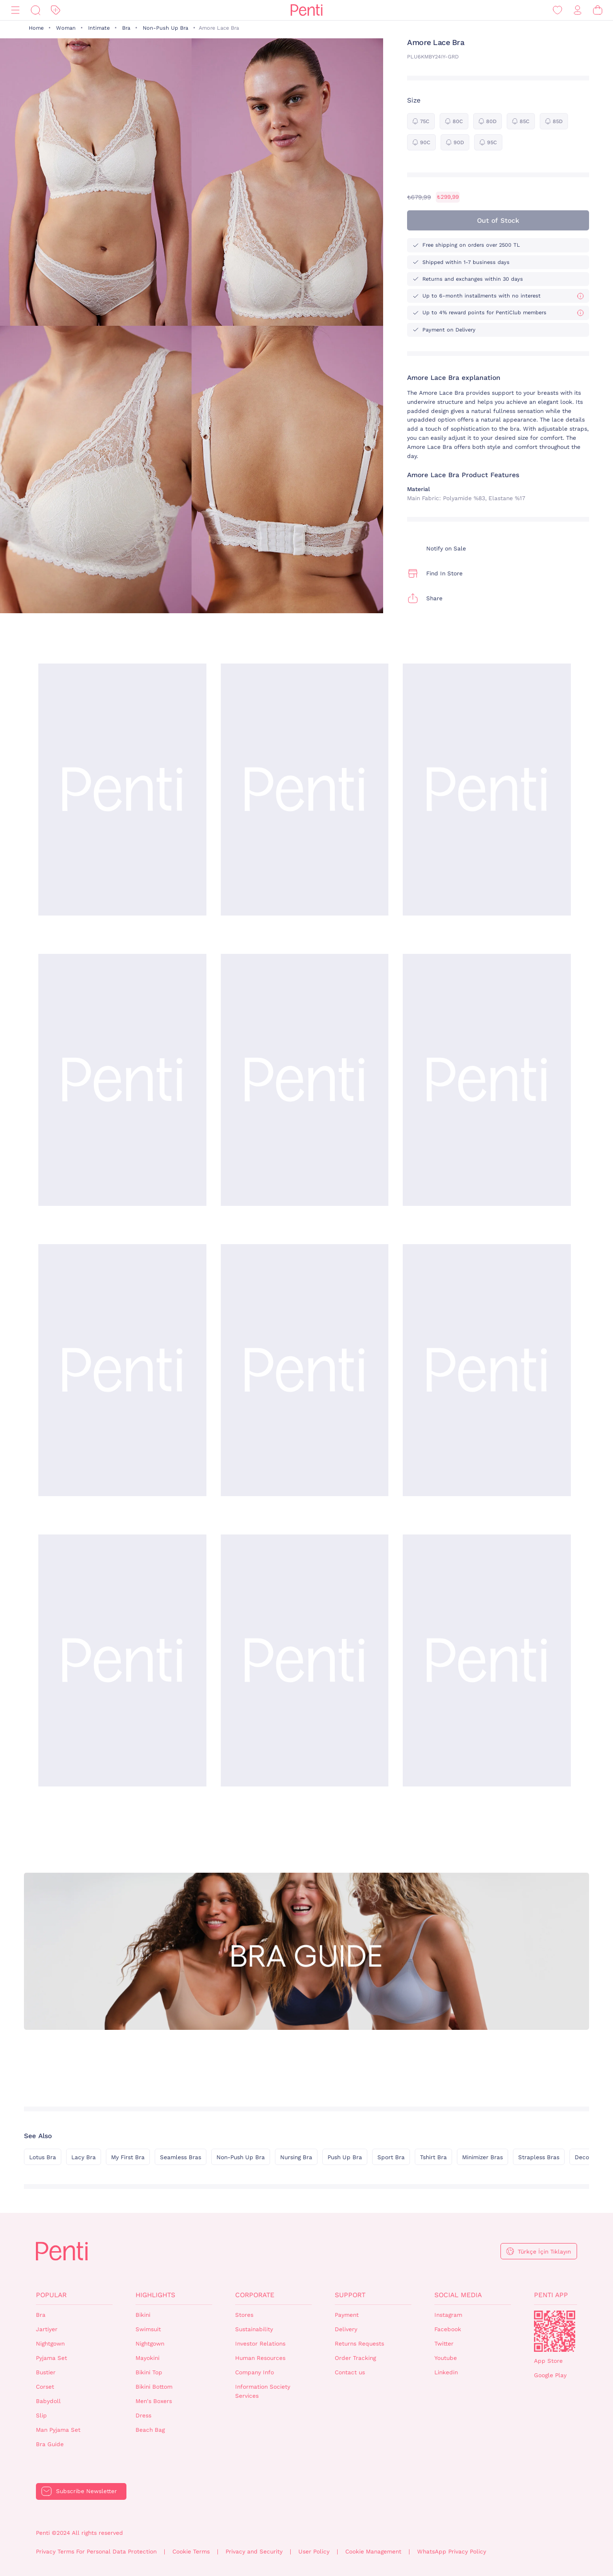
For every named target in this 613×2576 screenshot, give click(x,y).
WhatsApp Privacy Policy (451, 2551)
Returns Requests (359, 2343)
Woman (66, 28)
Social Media (458, 2295)
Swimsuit (148, 2329)
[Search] (35, 10)
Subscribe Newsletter (86, 2491)
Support (350, 2295)
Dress (143, 2415)
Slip (41, 2415)
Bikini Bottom (154, 2386)
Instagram (448, 2315)
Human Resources (260, 2358)
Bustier (46, 2372)
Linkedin (446, 2372)
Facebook (447, 2329)
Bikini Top (149, 2372)
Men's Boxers (154, 2401)
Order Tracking (355, 2358)
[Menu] (15, 10)
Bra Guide (50, 2444)
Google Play (550, 2375)
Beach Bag (150, 2430)
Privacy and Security (254, 2551)
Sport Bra (391, 2157)
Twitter (444, 2343)
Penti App (551, 2295)
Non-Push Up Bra (165, 28)
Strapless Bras (538, 2157)
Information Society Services (262, 2391)
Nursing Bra (296, 2157)
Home (36, 28)
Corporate (254, 2295)
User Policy (313, 2551)
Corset (45, 2386)
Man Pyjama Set (58, 2430)
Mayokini (147, 2358)
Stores (244, 2315)
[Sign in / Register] (577, 10)
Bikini (143, 2315)
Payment (347, 2315)
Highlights (155, 2295)
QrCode (554, 2331)
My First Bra (128, 2157)
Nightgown (50, 2343)
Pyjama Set (51, 2358)
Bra (126, 28)
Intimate (99, 28)
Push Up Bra (345, 2157)
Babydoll (48, 2401)
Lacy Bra (83, 2157)
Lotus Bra (42, 2157)
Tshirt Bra (433, 2157)
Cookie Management (373, 2551)
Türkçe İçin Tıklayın (544, 2251)
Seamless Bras (180, 2157)
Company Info (254, 2372)
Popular (51, 2295)
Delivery (346, 2329)
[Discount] (55, 10)
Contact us (350, 2372)
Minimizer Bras (482, 2157)
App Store (548, 2361)
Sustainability (254, 2329)
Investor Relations (260, 2343)
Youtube (445, 2358)
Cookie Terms (191, 2551)
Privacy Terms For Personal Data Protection (96, 2551)
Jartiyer (46, 2329)
